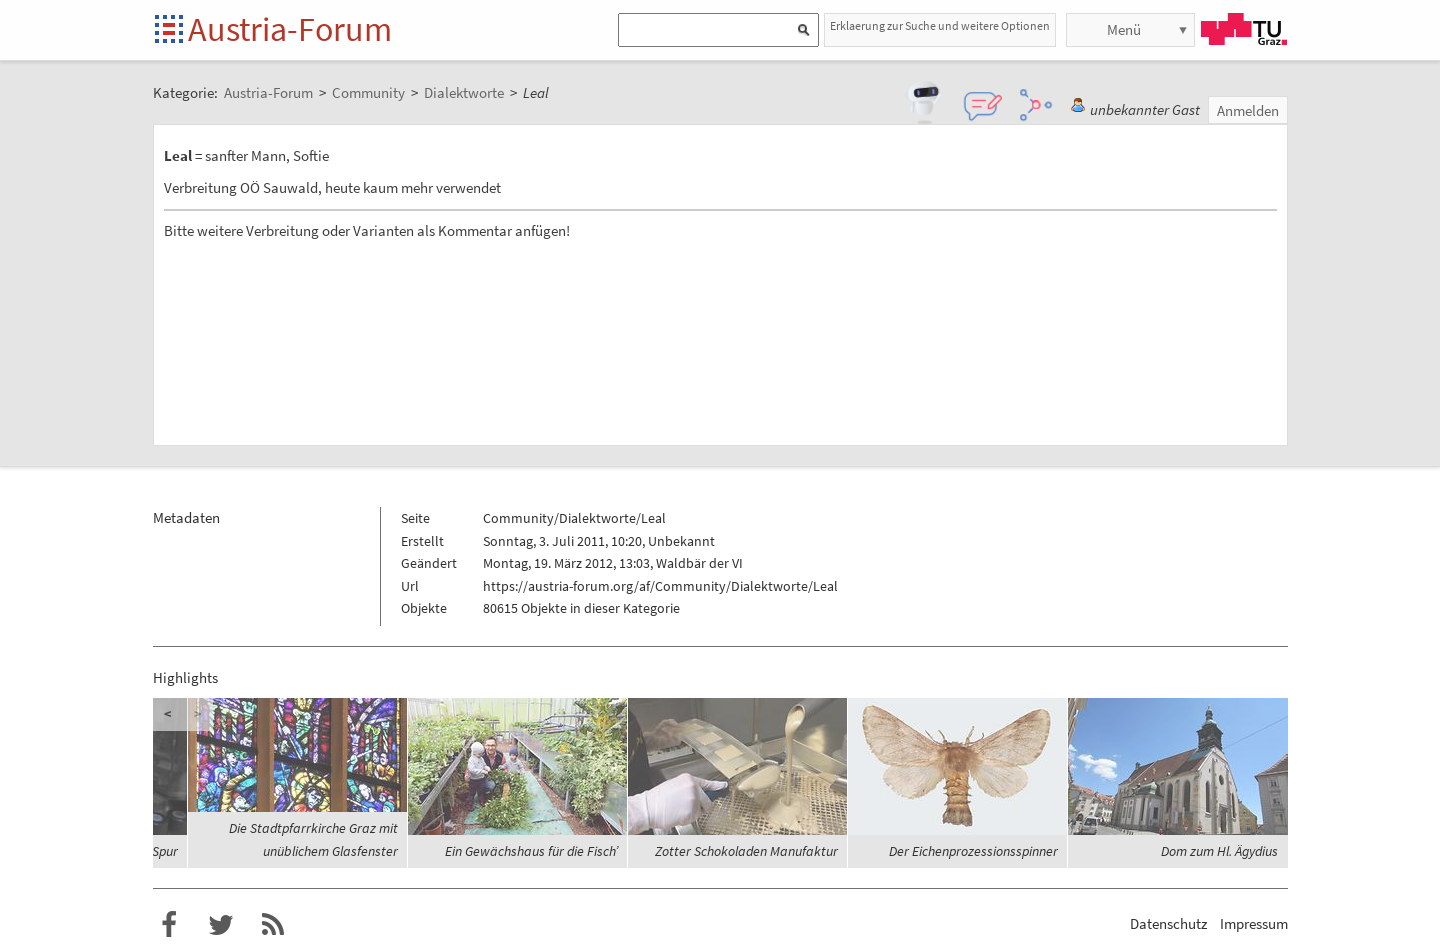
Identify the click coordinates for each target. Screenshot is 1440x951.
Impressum (1254, 923)
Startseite (170, 30)
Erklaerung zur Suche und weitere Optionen (940, 25)
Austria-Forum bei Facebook (169, 925)
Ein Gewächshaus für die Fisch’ (531, 851)
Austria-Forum (290, 29)
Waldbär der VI (699, 563)
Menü (1124, 29)
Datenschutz (1168, 923)
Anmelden (1248, 110)
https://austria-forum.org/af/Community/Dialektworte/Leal (660, 586)
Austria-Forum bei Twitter (221, 925)
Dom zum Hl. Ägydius (1219, 851)
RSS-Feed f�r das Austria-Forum (273, 925)
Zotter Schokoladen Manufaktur (746, 851)
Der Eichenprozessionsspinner (973, 851)
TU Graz (1244, 29)
